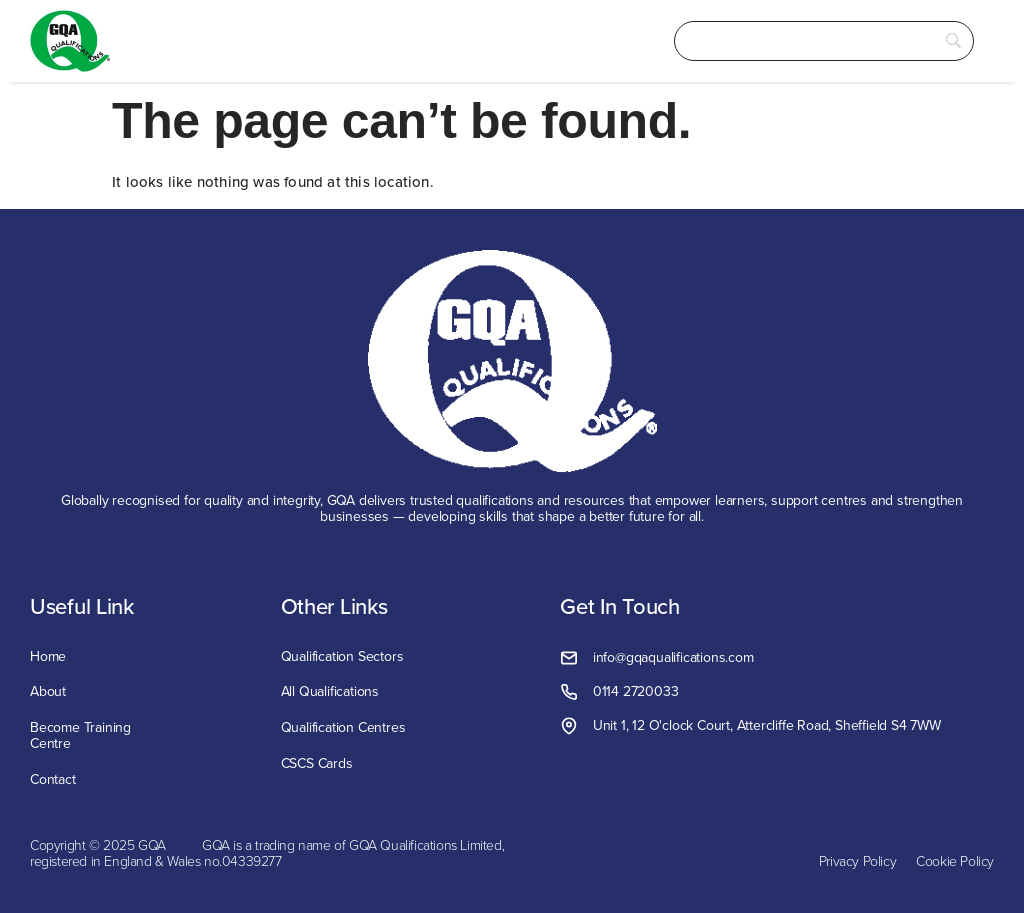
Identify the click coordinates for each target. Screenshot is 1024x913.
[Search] (824, 41)
